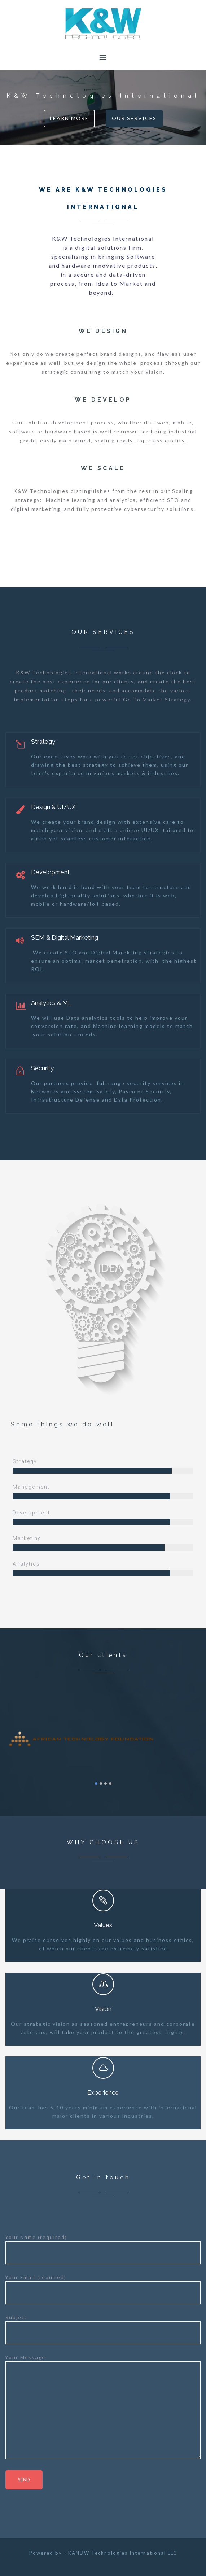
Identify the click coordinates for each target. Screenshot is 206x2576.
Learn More (69, 118)
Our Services (134, 118)
